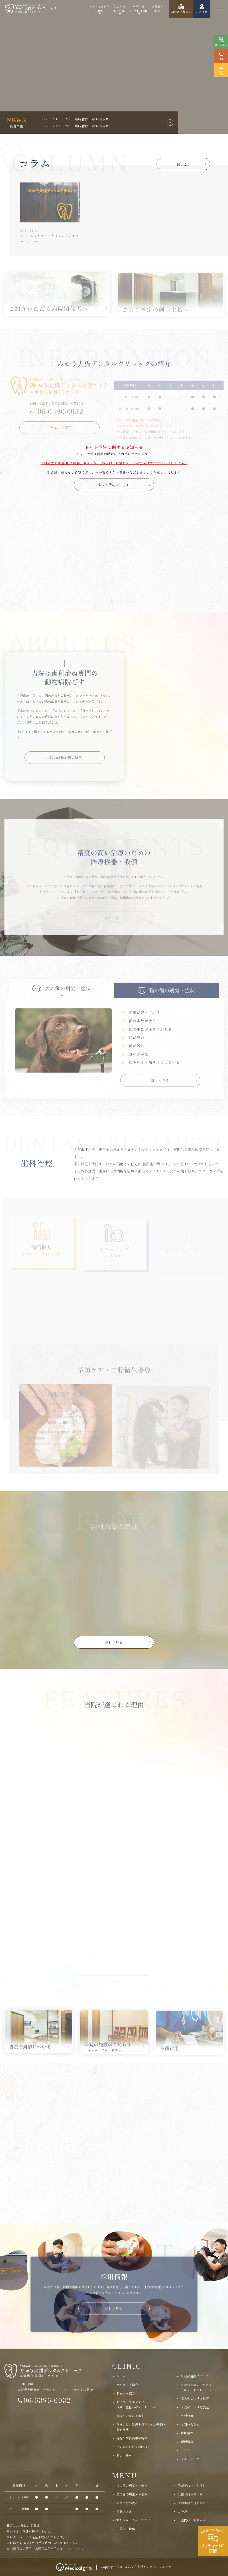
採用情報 (187, 2433)
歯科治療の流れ (127, 2503)
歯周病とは (124, 2511)
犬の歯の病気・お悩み (131, 2485)
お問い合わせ (190, 2424)
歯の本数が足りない (192, 2503)
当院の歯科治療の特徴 (131, 2438)
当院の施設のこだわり (199, 2388)
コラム (185, 2450)
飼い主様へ (124, 2455)
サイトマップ (190, 2459)
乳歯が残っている (190, 2494)
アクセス (201, 12)
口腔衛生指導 (125, 2529)
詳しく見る (114, 1642)
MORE (183, 164)
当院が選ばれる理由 (130, 2416)
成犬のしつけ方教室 (195, 2398)
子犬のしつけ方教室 (195, 2407)
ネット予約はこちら (114, 484)
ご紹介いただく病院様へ (133, 2447)
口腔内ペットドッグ (192, 2520)
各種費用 (157, 8)
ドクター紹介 (125, 2393)
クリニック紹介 (99, 8)
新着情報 (187, 2441)
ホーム (121, 2376)
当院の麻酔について (195, 2376)
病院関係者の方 (181, 12)
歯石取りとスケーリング (133, 2520)
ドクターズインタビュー (136, 2405)
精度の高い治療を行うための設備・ (141, 2427)
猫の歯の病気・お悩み (131, 2494)
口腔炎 (182, 2511)
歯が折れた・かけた (192, 2485)
